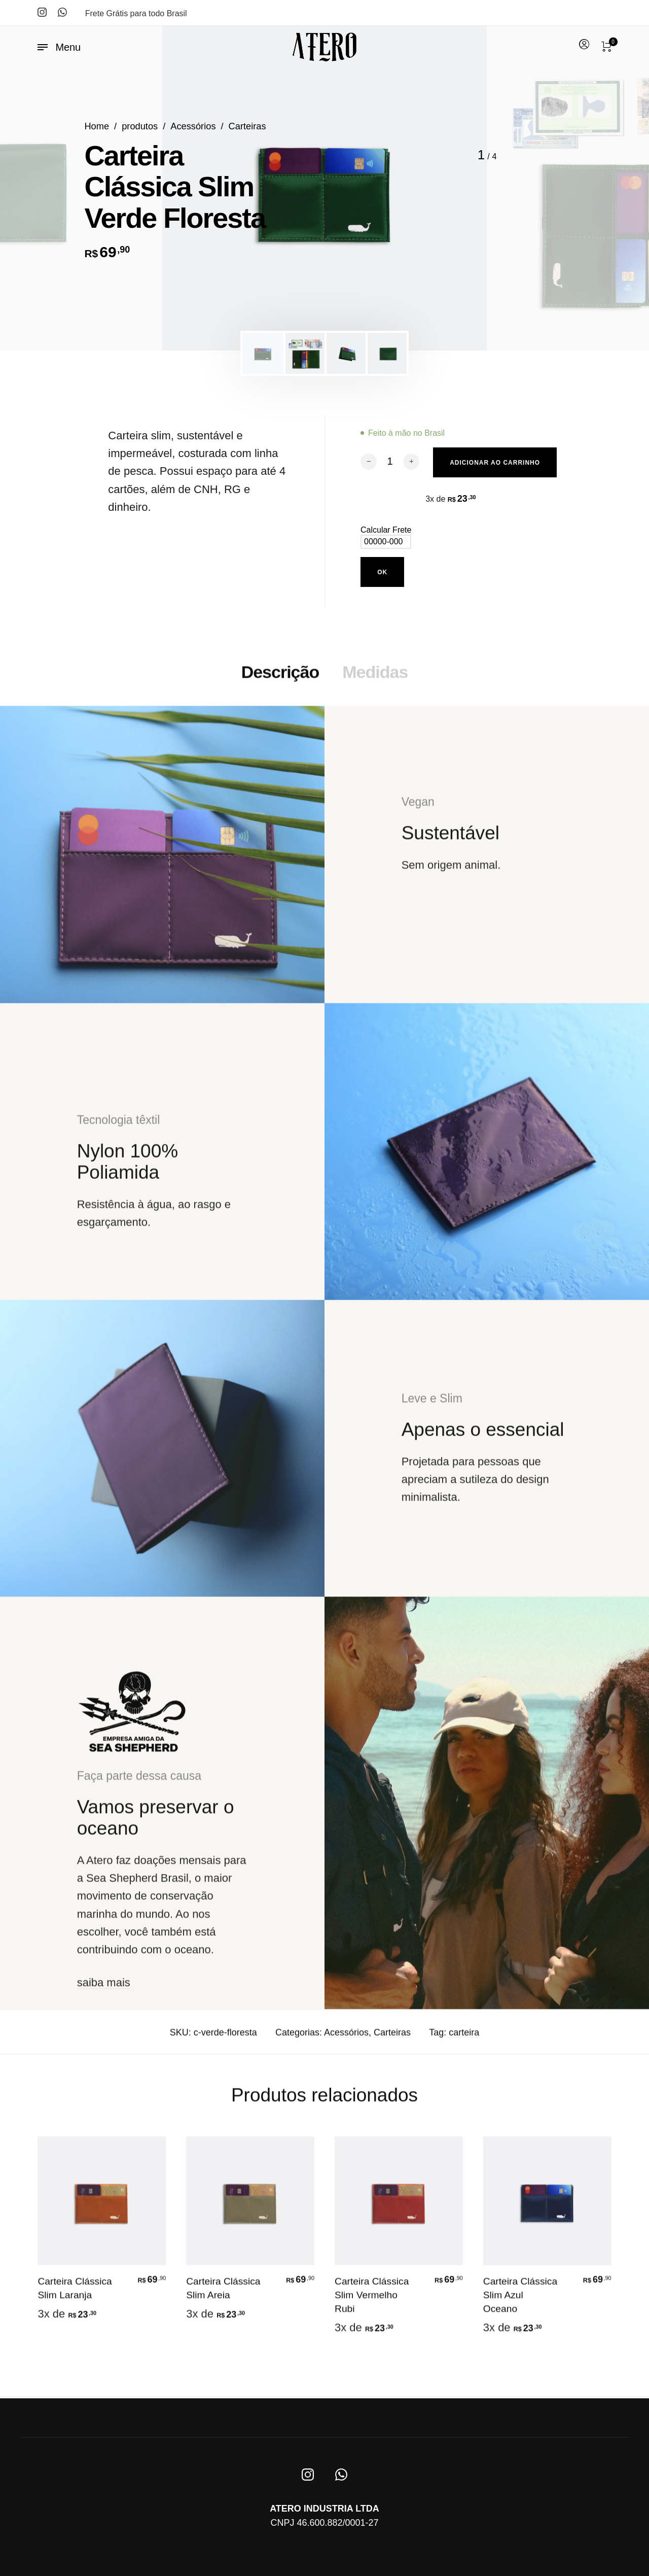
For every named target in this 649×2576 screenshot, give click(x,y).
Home (96, 126)
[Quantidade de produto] (390, 461)
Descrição (280, 679)
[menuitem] (583, 45)
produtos (140, 126)
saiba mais (103, 1989)
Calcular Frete (385, 532)
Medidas (375, 679)
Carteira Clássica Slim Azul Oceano (520, 2302)
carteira (464, 2040)
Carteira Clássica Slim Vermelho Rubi (372, 2302)
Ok (382, 572)
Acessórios (192, 126)
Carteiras (247, 126)
